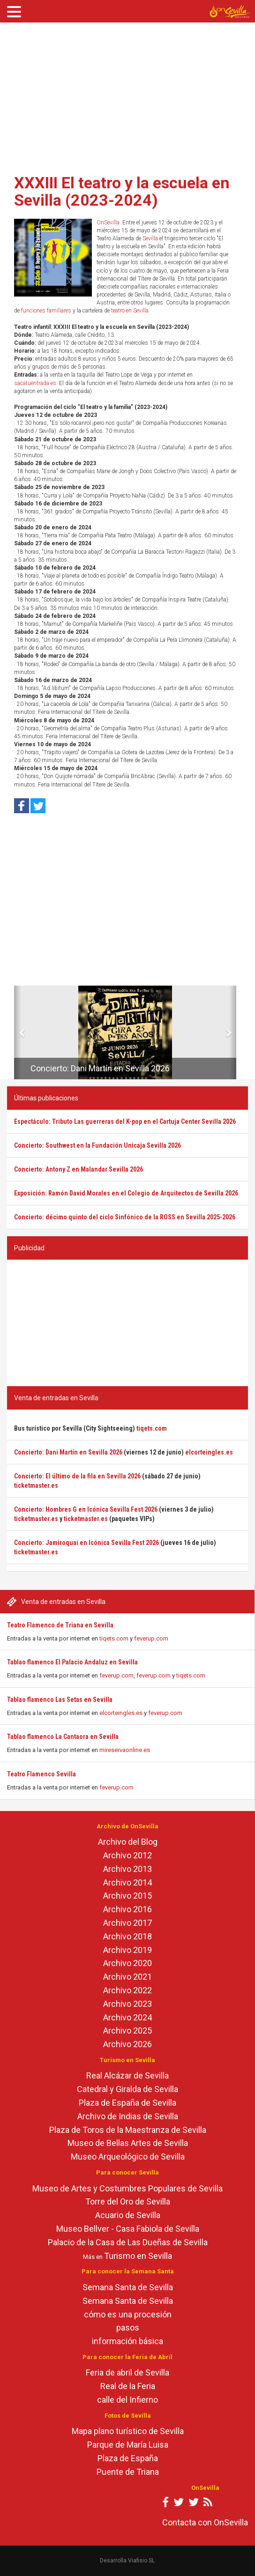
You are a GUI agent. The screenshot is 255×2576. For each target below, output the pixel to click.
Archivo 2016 (127, 1909)
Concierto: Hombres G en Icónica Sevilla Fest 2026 (86, 1509)
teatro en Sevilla (130, 310)
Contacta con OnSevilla (205, 2522)
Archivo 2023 (127, 2004)
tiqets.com (113, 1638)
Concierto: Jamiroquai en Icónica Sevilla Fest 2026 (86, 1542)
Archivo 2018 (127, 1936)
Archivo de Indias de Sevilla (127, 2116)
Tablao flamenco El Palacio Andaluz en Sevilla (72, 1662)
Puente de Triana (128, 2472)
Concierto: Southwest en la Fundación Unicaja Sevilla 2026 (97, 1145)
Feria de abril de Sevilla (127, 2372)
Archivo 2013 (127, 1869)
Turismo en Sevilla (138, 2256)
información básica (127, 2341)
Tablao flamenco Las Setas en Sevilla (59, 1699)
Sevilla (150, 238)
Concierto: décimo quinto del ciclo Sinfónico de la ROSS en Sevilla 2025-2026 (124, 1217)
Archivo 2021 (127, 1977)
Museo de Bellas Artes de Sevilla (128, 2143)
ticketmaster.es (36, 1485)
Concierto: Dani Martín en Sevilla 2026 (100, 1068)
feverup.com (151, 1638)
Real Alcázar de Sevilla (127, 2075)
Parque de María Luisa (127, 2445)
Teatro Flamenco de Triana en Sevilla (60, 1625)
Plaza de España (128, 2458)
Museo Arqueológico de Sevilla (128, 2156)
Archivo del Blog (128, 1842)
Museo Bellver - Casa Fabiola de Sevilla (127, 2229)
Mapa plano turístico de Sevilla (128, 2431)
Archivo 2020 (127, 1963)
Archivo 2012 (127, 1855)
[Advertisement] (127, 95)
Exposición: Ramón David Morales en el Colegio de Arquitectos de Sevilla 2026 (126, 1193)
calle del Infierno (127, 2400)
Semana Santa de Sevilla (127, 2287)
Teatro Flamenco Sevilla (41, 1774)
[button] (17, 1032)
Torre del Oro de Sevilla (127, 2201)
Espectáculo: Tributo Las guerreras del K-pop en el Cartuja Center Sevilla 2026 (125, 1121)
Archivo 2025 (127, 2030)
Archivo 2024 (127, 2017)
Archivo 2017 (127, 1923)
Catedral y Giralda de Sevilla (127, 2089)
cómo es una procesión (128, 2314)
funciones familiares (46, 310)
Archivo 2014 (127, 1882)
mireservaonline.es (124, 1749)
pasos (127, 2327)
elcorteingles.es (120, 1712)
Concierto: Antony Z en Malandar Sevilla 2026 (78, 1169)
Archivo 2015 (127, 1895)
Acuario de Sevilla (127, 2215)
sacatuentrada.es (35, 383)
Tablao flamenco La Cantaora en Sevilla (63, 1736)
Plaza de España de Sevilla (127, 2103)
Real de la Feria (127, 2386)
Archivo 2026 (127, 2044)
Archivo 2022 (127, 1990)
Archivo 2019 (127, 1950)
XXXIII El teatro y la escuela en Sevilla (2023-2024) (122, 191)
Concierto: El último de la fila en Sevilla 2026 (77, 1476)
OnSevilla (108, 222)
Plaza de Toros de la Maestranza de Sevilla (127, 2130)
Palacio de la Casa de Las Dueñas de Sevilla (128, 2242)
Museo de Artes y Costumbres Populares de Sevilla (127, 2188)
